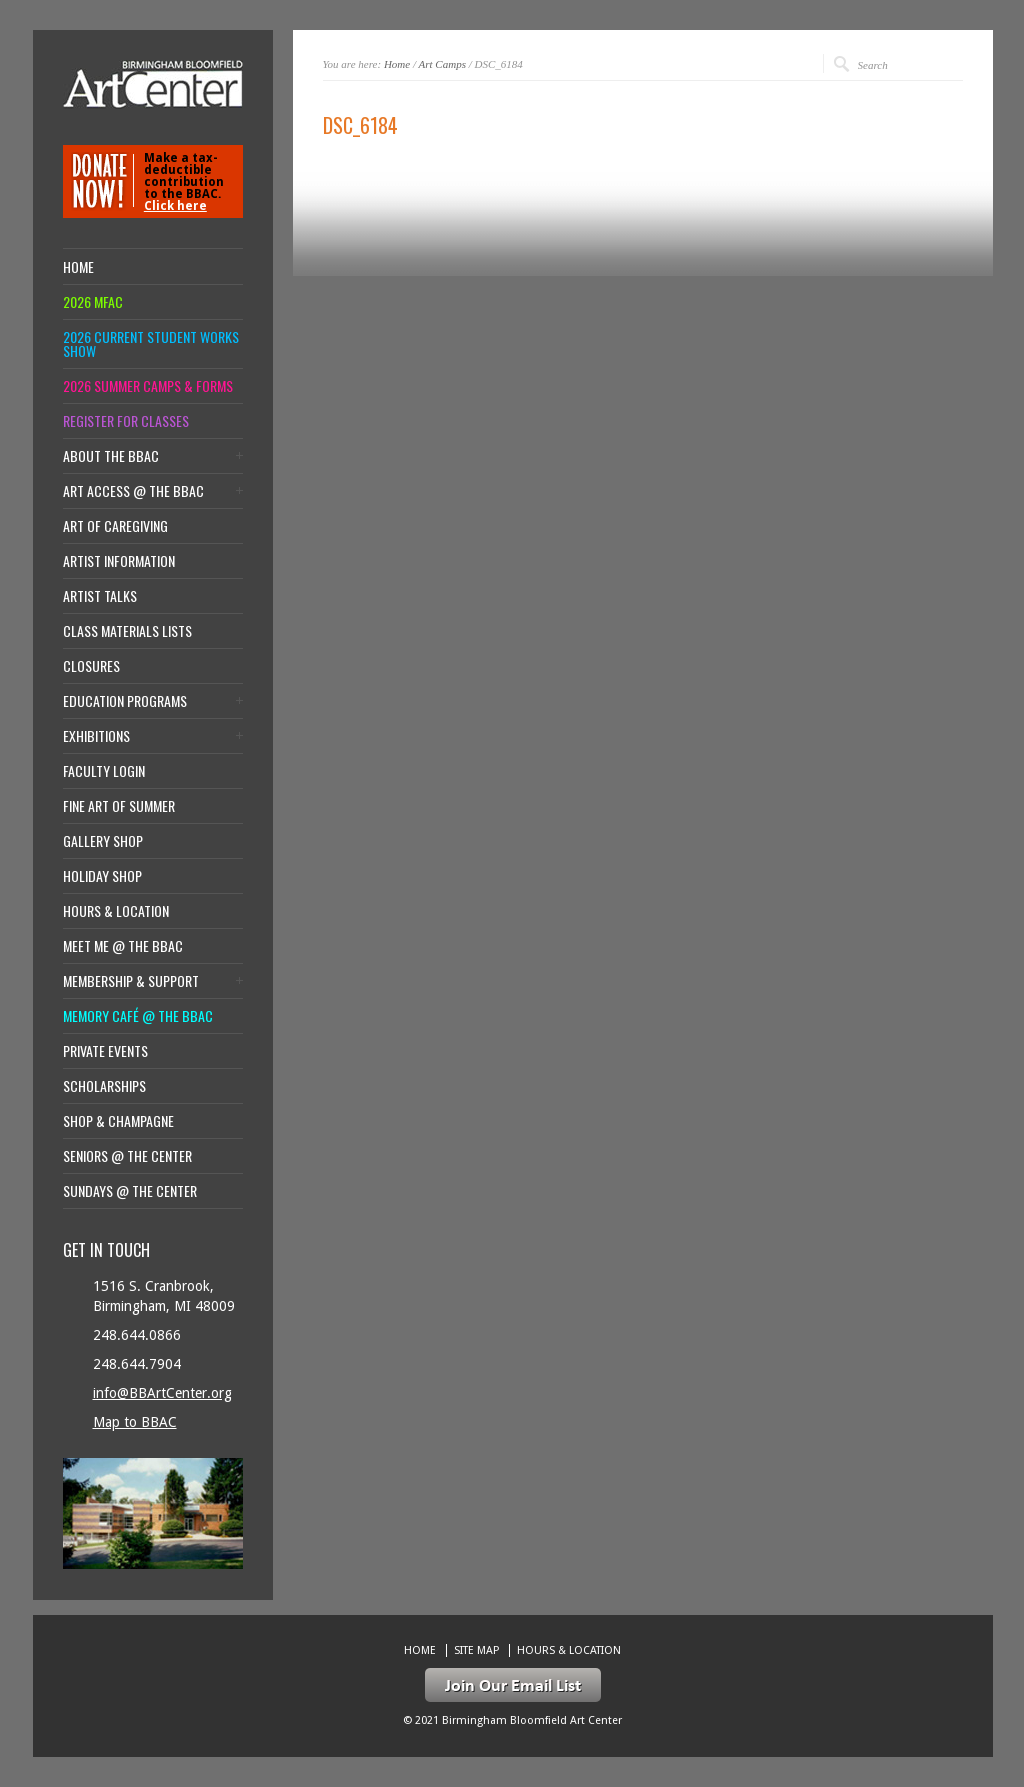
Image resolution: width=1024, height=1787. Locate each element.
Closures (91, 666)
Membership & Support (131, 981)
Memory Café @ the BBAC (138, 1016)
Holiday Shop (102, 876)
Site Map (476, 1650)
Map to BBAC (135, 1422)
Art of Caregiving (115, 526)
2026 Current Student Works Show (151, 344)
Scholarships (104, 1086)
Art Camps (442, 64)
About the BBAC (111, 456)
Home (397, 64)
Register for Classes (126, 421)
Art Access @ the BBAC (133, 491)
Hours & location (116, 911)
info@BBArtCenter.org (162, 1393)
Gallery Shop (103, 841)
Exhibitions (96, 736)
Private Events (105, 1051)
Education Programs (125, 701)
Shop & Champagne (118, 1121)
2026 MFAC (93, 302)
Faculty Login (104, 771)
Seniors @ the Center (127, 1156)
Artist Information (119, 561)
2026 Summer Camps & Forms (148, 386)
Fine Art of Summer (119, 806)
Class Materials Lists (127, 631)
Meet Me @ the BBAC (123, 946)
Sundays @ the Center (130, 1191)
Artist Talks (100, 596)
